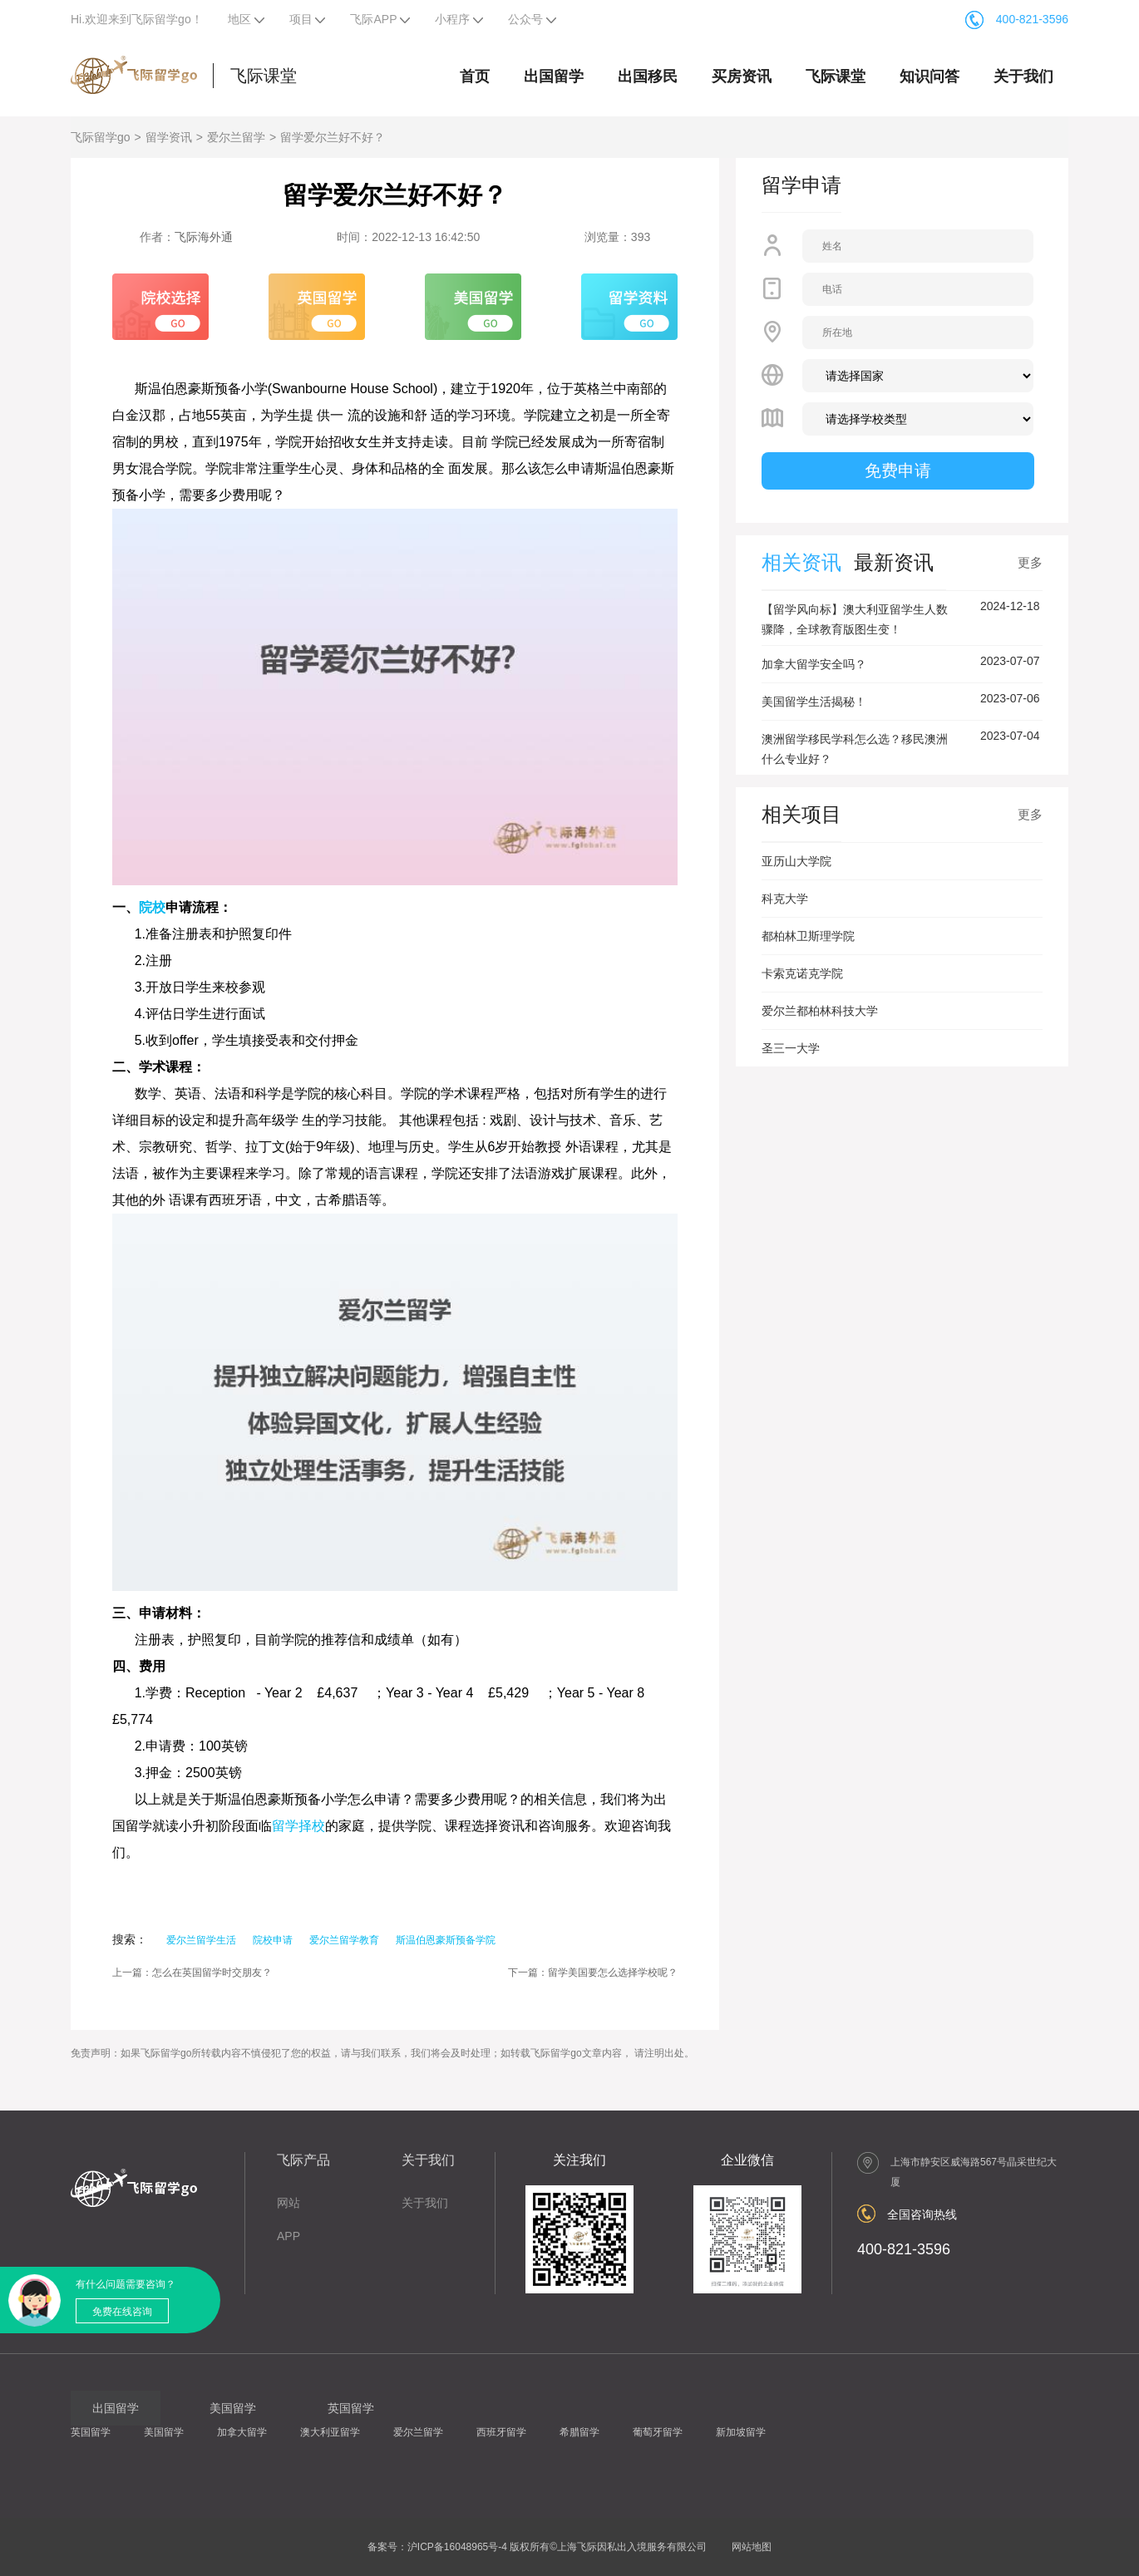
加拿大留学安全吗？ (814, 664)
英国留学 (91, 2432)
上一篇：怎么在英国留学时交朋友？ (192, 1972)
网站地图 (752, 2547)
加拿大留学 (242, 2432)
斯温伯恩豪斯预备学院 (446, 1940)
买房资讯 (742, 76)
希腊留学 (579, 2432)
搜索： (129, 1939)
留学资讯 (168, 137)
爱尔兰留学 (236, 137)
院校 (152, 907)
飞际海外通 (204, 237)
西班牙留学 (501, 2432)
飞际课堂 (263, 75)
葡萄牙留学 (658, 2432)
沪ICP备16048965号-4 (457, 2547)
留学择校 (298, 1826)
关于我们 (1023, 76)
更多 (1030, 562)
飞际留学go (101, 137)
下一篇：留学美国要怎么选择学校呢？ (593, 1972)
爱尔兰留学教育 (344, 1940)
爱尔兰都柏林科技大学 (820, 1010)
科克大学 (785, 898)
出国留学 (554, 76)
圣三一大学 (791, 1048)
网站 (288, 2202)
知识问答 (929, 76)
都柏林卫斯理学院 (808, 936)
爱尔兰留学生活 (201, 1940)
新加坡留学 (741, 2432)
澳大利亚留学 (330, 2432)
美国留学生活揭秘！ (814, 701)
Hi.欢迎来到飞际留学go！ (137, 19)
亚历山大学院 (796, 861)
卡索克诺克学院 (802, 973)
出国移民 (648, 76)
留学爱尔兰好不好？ (332, 137)
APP (288, 2236)
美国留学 (164, 2432)
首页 (475, 76)
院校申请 (273, 1940)
